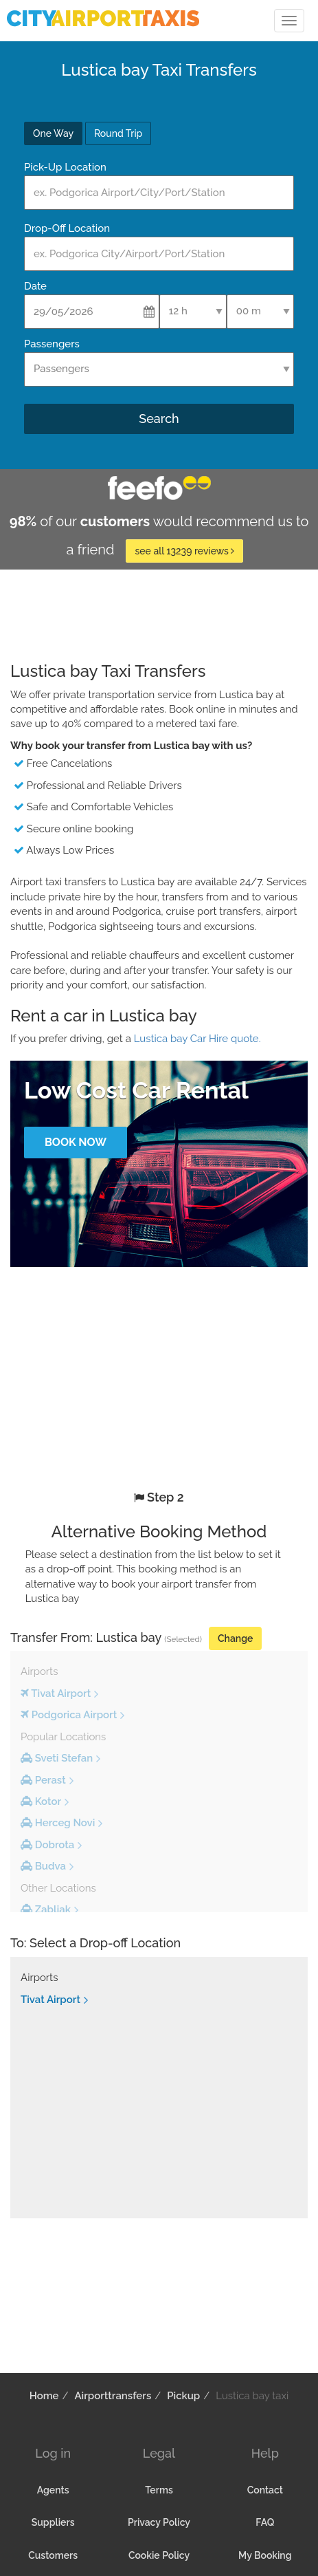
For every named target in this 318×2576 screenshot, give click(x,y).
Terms (159, 2490)
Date (35, 286)
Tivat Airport (50, 1999)
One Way (53, 133)
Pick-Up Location (65, 167)
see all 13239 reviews (184, 550)
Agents (53, 2490)
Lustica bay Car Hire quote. (197, 1038)
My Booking (264, 2555)
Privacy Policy (159, 2522)
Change (235, 1638)
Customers (53, 2555)
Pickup (183, 2396)
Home (44, 2396)
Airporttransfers (112, 2396)
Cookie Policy (159, 2555)
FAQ (264, 2522)
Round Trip (118, 133)
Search (159, 418)
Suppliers (53, 2522)
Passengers (52, 344)
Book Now (75, 1142)
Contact (265, 2490)
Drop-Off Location (67, 228)
